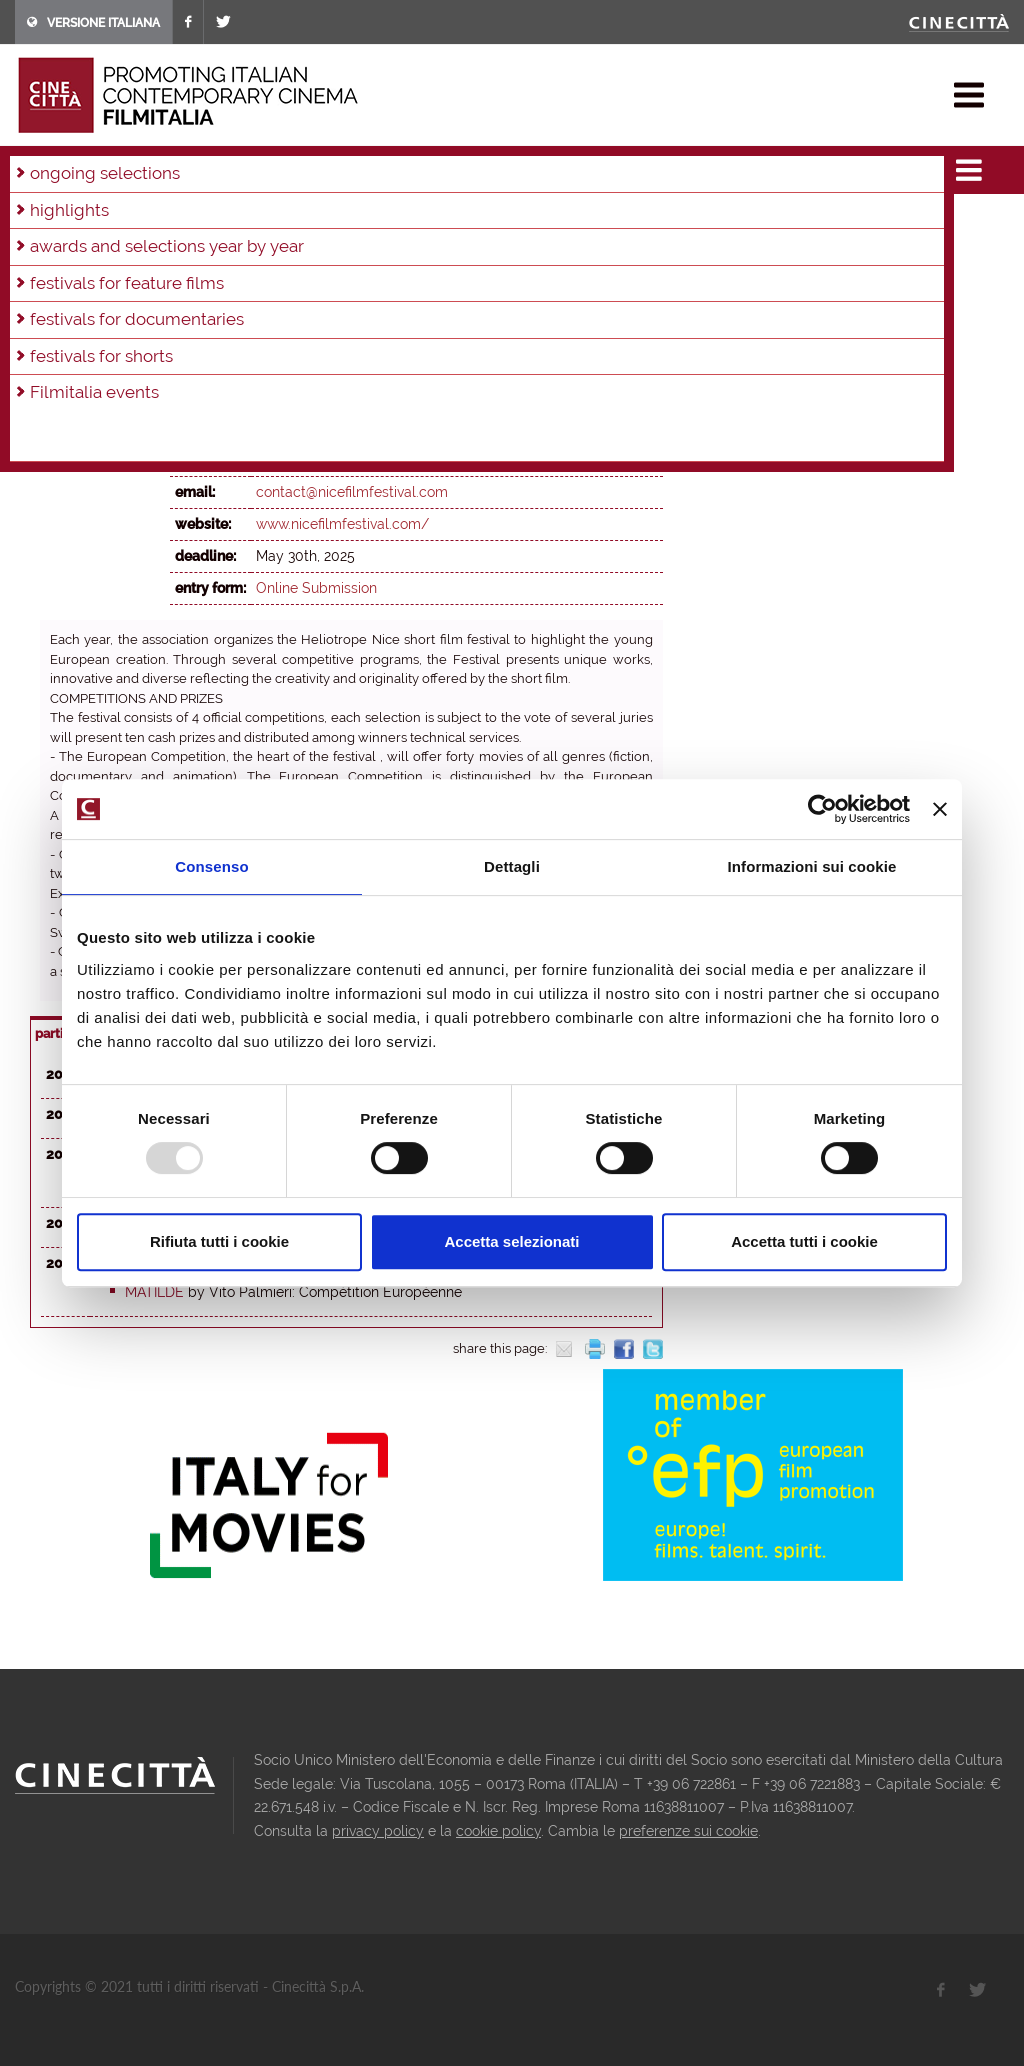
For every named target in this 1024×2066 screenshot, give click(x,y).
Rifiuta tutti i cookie (219, 1241)
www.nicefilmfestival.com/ (342, 524)
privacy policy (378, 1831)
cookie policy (498, 1831)
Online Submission (316, 588)
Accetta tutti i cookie (804, 1241)
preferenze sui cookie (688, 1831)
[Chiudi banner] (940, 809)
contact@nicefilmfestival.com (352, 492)
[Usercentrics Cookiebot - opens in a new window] (822, 809)
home (33, 170)
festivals (95, 170)
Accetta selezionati (511, 1241)
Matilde (154, 1292)
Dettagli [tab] (512, 866)
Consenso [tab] (211, 866)
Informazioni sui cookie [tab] (812, 866)
